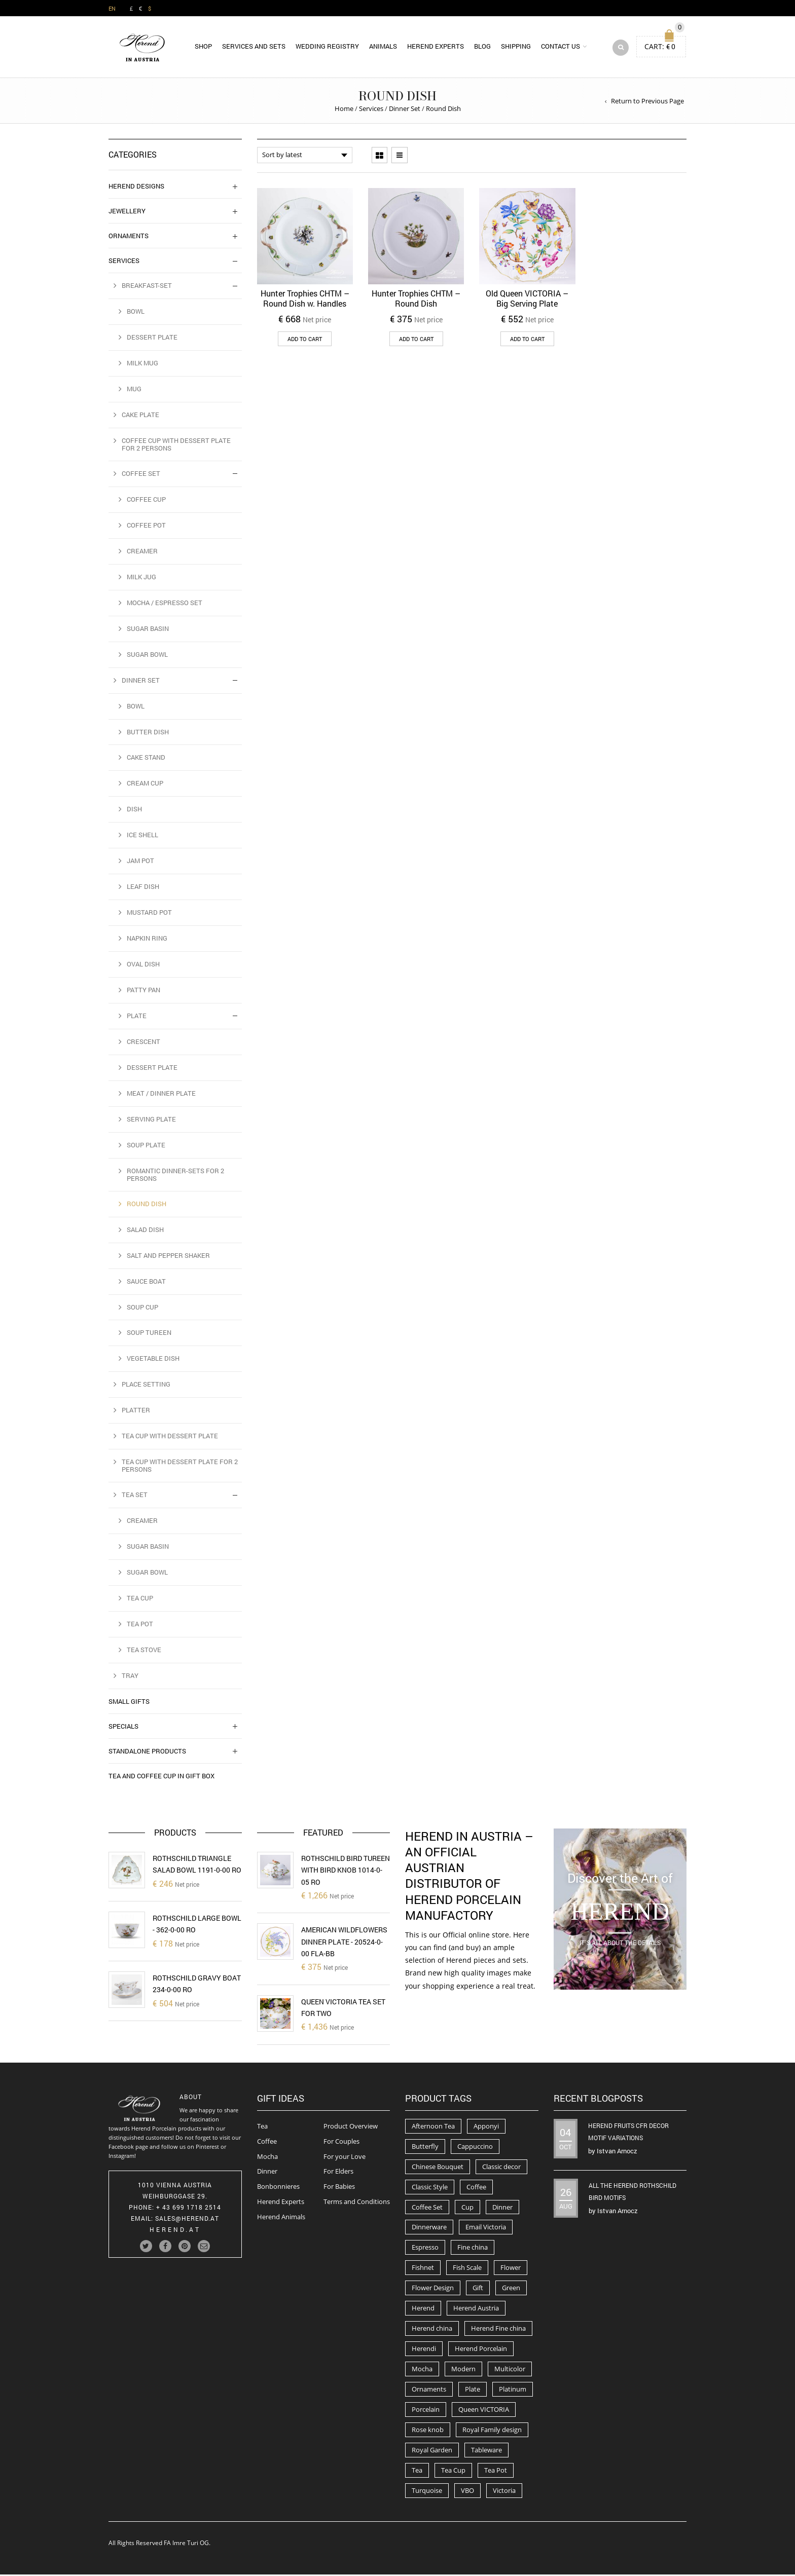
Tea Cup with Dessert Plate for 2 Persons (180, 1467)
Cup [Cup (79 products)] (467, 2208)
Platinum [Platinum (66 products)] (512, 2390)
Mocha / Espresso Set (164, 604)
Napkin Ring (147, 939)
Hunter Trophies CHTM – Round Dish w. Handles (305, 299)
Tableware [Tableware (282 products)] (486, 2451)
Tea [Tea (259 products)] (417, 2471)
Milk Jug (141, 578)
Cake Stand (146, 759)
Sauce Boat (146, 1282)
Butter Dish (148, 733)
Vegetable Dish (153, 1359)
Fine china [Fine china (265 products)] (472, 2249)
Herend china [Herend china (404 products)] (432, 2329)
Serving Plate (151, 1120)
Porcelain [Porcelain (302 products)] (426, 2410)
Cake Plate (140, 416)
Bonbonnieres (278, 2188)
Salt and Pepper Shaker (168, 1256)
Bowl (135, 312)
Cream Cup (145, 784)
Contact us (560, 47)
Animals (383, 47)
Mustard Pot (149, 913)
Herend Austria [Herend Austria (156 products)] (476, 2309)
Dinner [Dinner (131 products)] (502, 2208)
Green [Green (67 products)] (511, 2289)
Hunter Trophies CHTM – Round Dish (416, 299)
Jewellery (127, 212)
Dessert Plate (152, 338)
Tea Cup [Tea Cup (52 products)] (453, 2471)
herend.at (175, 2231)
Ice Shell (142, 836)
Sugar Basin (148, 629)
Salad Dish (145, 1231)
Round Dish (146, 1205)
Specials (123, 1727)
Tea (262, 2127)
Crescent (143, 1043)
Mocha (267, 2157)
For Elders (338, 2173)
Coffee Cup (146, 500)
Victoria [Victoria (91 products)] (504, 2491)
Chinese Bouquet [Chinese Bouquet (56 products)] (437, 2168)
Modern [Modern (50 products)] (463, 2370)
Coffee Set (141, 474)
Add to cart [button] (304, 340)
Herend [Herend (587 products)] (423, 2309)
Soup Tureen (149, 1334)
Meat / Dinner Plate (161, 1094)
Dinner (267, 2173)
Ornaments (129, 237)
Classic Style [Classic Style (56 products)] (430, 2188)
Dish (134, 810)
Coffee (267, 2142)
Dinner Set (404, 110)
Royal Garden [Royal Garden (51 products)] (432, 2451)
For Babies (339, 2188)
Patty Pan (143, 991)
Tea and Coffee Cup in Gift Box (161, 1777)
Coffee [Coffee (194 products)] (476, 2188)
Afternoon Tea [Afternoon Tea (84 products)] (433, 2127)
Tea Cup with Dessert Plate (170, 1437)
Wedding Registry (327, 47)
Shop (203, 47)
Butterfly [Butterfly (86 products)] (425, 2147)
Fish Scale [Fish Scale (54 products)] (467, 2268)
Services (371, 110)
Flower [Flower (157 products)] (510, 2268)
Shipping (516, 47)
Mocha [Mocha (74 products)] (422, 2370)
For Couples (341, 2142)
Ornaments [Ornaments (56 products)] (429, 2390)
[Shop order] (304, 157)
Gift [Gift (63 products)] (478, 2289)
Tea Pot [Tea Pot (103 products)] (495, 2471)
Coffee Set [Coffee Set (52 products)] (427, 2208)
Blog (482, 47)
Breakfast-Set (147, 286)
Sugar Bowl (147, 655)
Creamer (142, 552)
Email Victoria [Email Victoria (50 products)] (485, 2228)
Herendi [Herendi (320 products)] (424, 2350)
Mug (134, 390)
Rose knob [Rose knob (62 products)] (428, 2431)
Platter (136, 1411)
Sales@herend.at (187, 2220)
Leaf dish (143, 887)
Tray (130, 1677)
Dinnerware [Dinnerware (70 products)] (429, 2228)
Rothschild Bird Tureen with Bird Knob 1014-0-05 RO (345, 1871)
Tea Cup (140, 1599)
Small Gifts (129, 1702)
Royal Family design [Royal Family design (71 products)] (492, 2431)
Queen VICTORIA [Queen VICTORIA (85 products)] (483, 2410)
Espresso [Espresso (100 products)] (425, 2249)
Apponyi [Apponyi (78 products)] (486, 2127)
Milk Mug (142, 364)
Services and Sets (253, 47)
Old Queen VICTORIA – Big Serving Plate (527, 299)
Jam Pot (140, 862)
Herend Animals (281, 2218)
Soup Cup (142, 1308)
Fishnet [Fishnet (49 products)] (423, 2268)
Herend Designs (136, 187)
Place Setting (146, 1385)
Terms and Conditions (356, 2203)
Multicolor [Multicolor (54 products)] (509, 2370)
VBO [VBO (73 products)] (467, 2491)
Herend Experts (435, 47)
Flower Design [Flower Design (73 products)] (433, 2289)
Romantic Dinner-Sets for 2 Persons (175, 1176)
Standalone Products (147, 1752)
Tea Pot (140, 1625)
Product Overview (350, 2127)
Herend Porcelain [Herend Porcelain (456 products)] (481, 2350)
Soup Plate (146, 1146)
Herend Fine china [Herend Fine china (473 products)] (498, 2329)
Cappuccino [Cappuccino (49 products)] (475, 2147)
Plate (137, 1017)
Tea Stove (144, 1651)
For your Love (344, 2157)
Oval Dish (143, 965)
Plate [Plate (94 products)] (472, 2390)
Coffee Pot (146, 526)
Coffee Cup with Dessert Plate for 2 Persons (176, 445)
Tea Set (135, 1496)
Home (344, 110)
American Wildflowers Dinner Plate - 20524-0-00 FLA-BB (344, 1943)
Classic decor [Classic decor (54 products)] (501, 2168)
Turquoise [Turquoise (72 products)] (427, 2491)
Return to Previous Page (647, 102)
